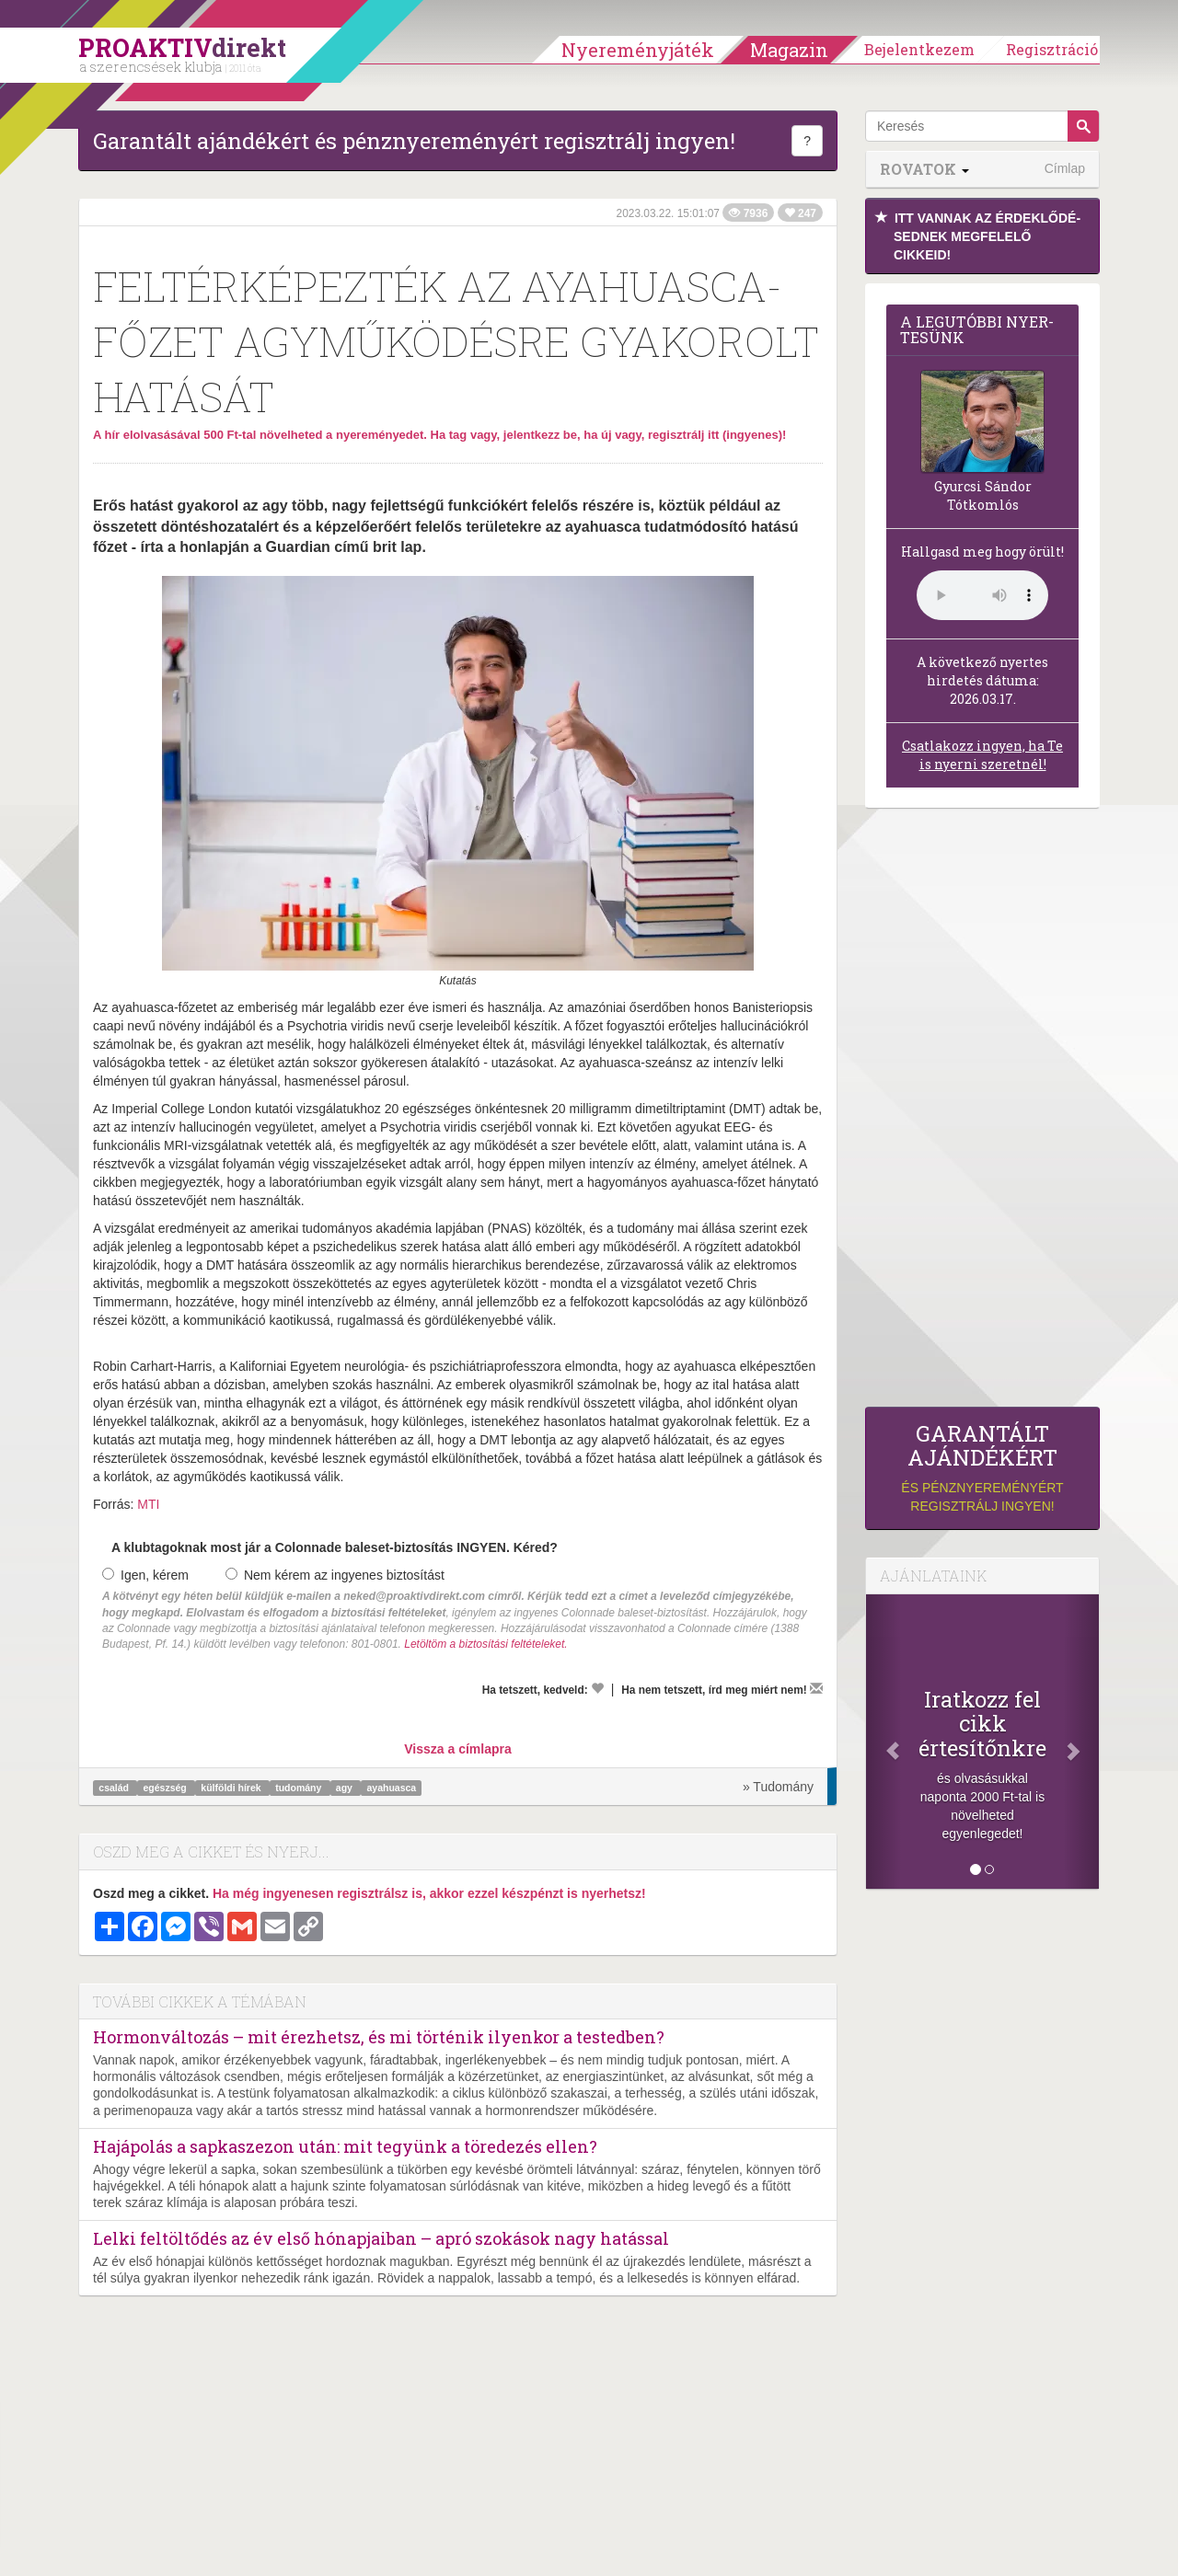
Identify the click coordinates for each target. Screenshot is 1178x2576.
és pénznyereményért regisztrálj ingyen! (982, 1467)
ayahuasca (391, 1787)
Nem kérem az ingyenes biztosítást (335, 1575)
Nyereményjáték (637, 50)
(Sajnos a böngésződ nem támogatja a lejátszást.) (982, 595)
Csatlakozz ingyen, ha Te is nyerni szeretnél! (982, 755)
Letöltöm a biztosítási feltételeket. (485, 1644)
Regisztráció (1052, 49)
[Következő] (1081, 1741)
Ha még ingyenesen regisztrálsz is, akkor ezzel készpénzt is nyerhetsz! (429, 1893)
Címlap (1065, 168)
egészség (167, 1787)
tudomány (299, 1787)
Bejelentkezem (919, 49)
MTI (148, 1504)
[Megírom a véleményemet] (816, 1688)
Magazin (789, 50)
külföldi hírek (232, 1787)
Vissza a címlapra (457, 1749)
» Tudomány (778, 1786)
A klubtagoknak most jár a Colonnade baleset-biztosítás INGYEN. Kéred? (334, 1547)
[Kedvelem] (597, 1688)
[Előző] (883, 1741)
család (115, 1787)
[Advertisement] (982, 1112)
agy (345, 1787)
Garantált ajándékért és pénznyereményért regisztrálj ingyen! (414, 140)
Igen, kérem (145, 1575)
